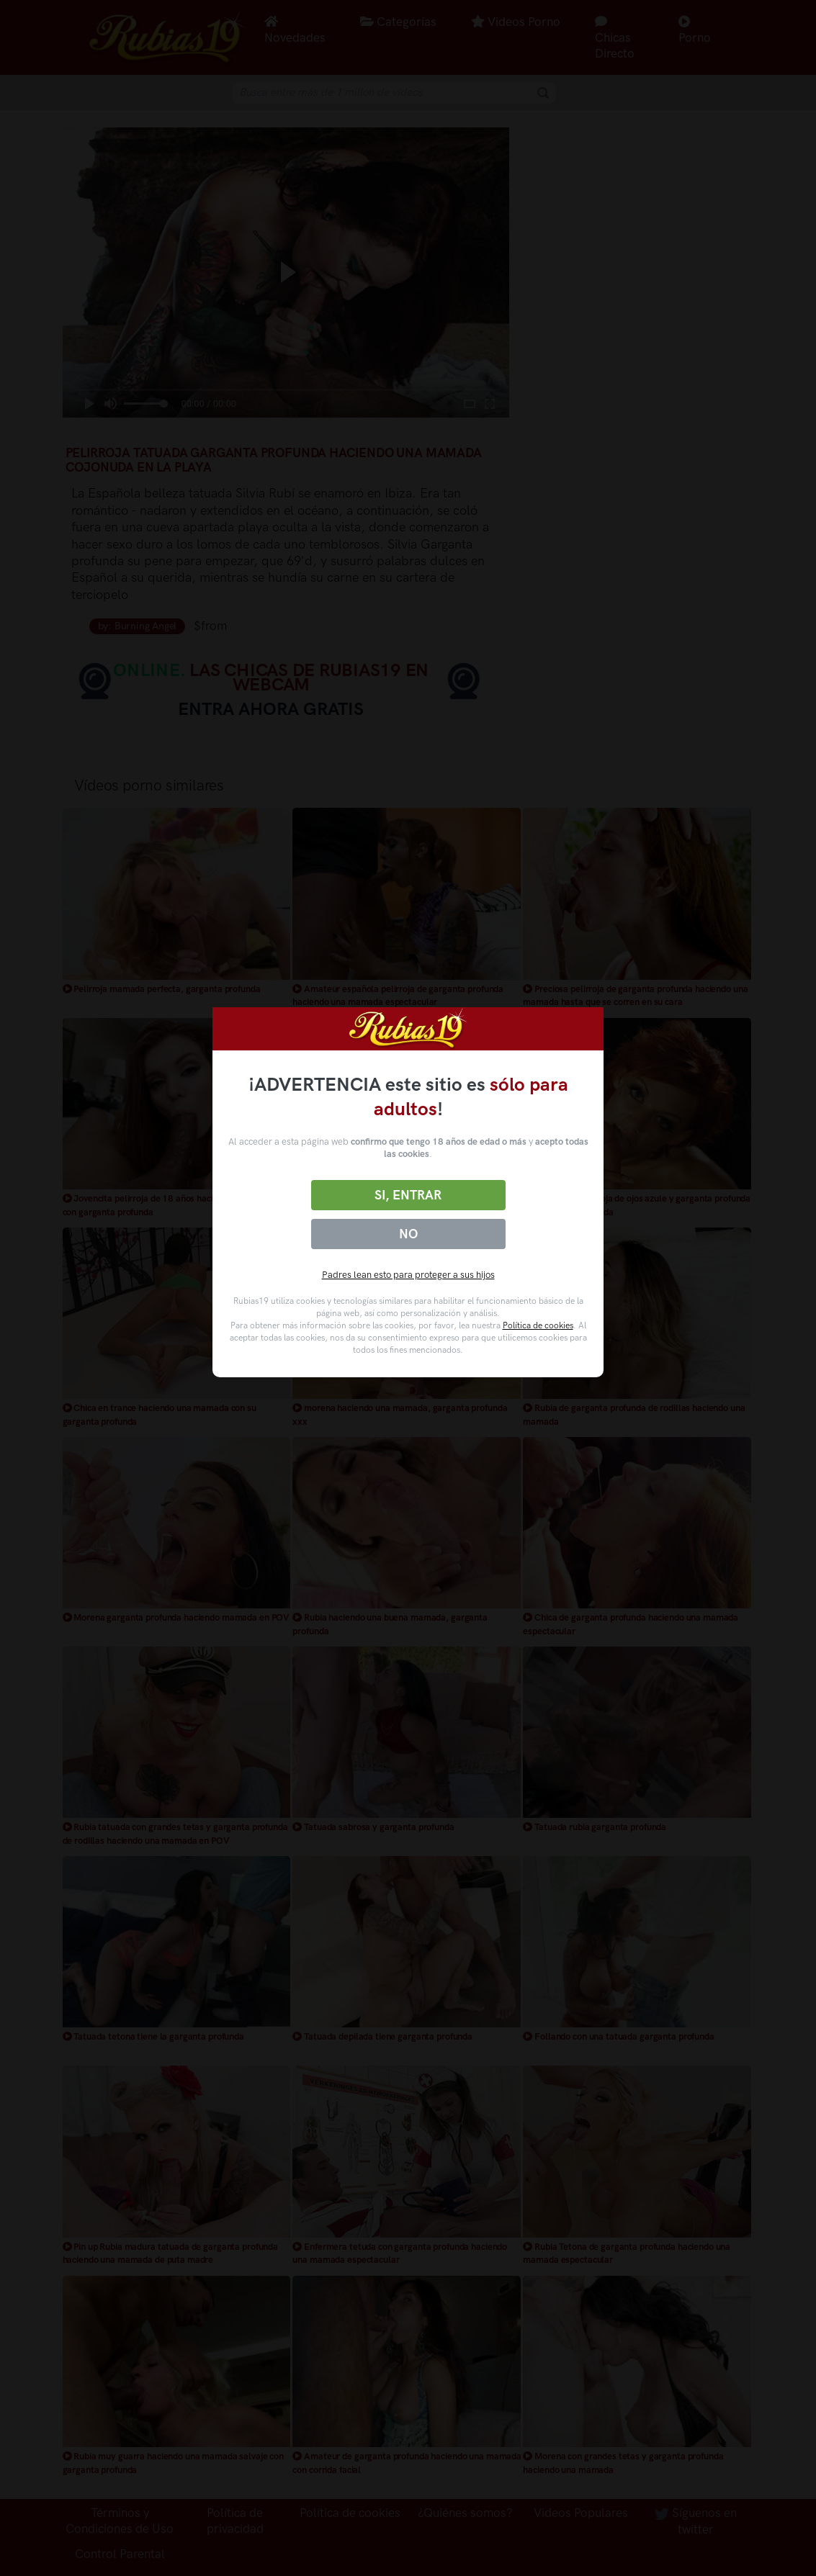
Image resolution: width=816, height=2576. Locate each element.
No (408, 1234)
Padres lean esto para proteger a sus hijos (408, 1274)
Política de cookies (538, 1325)
